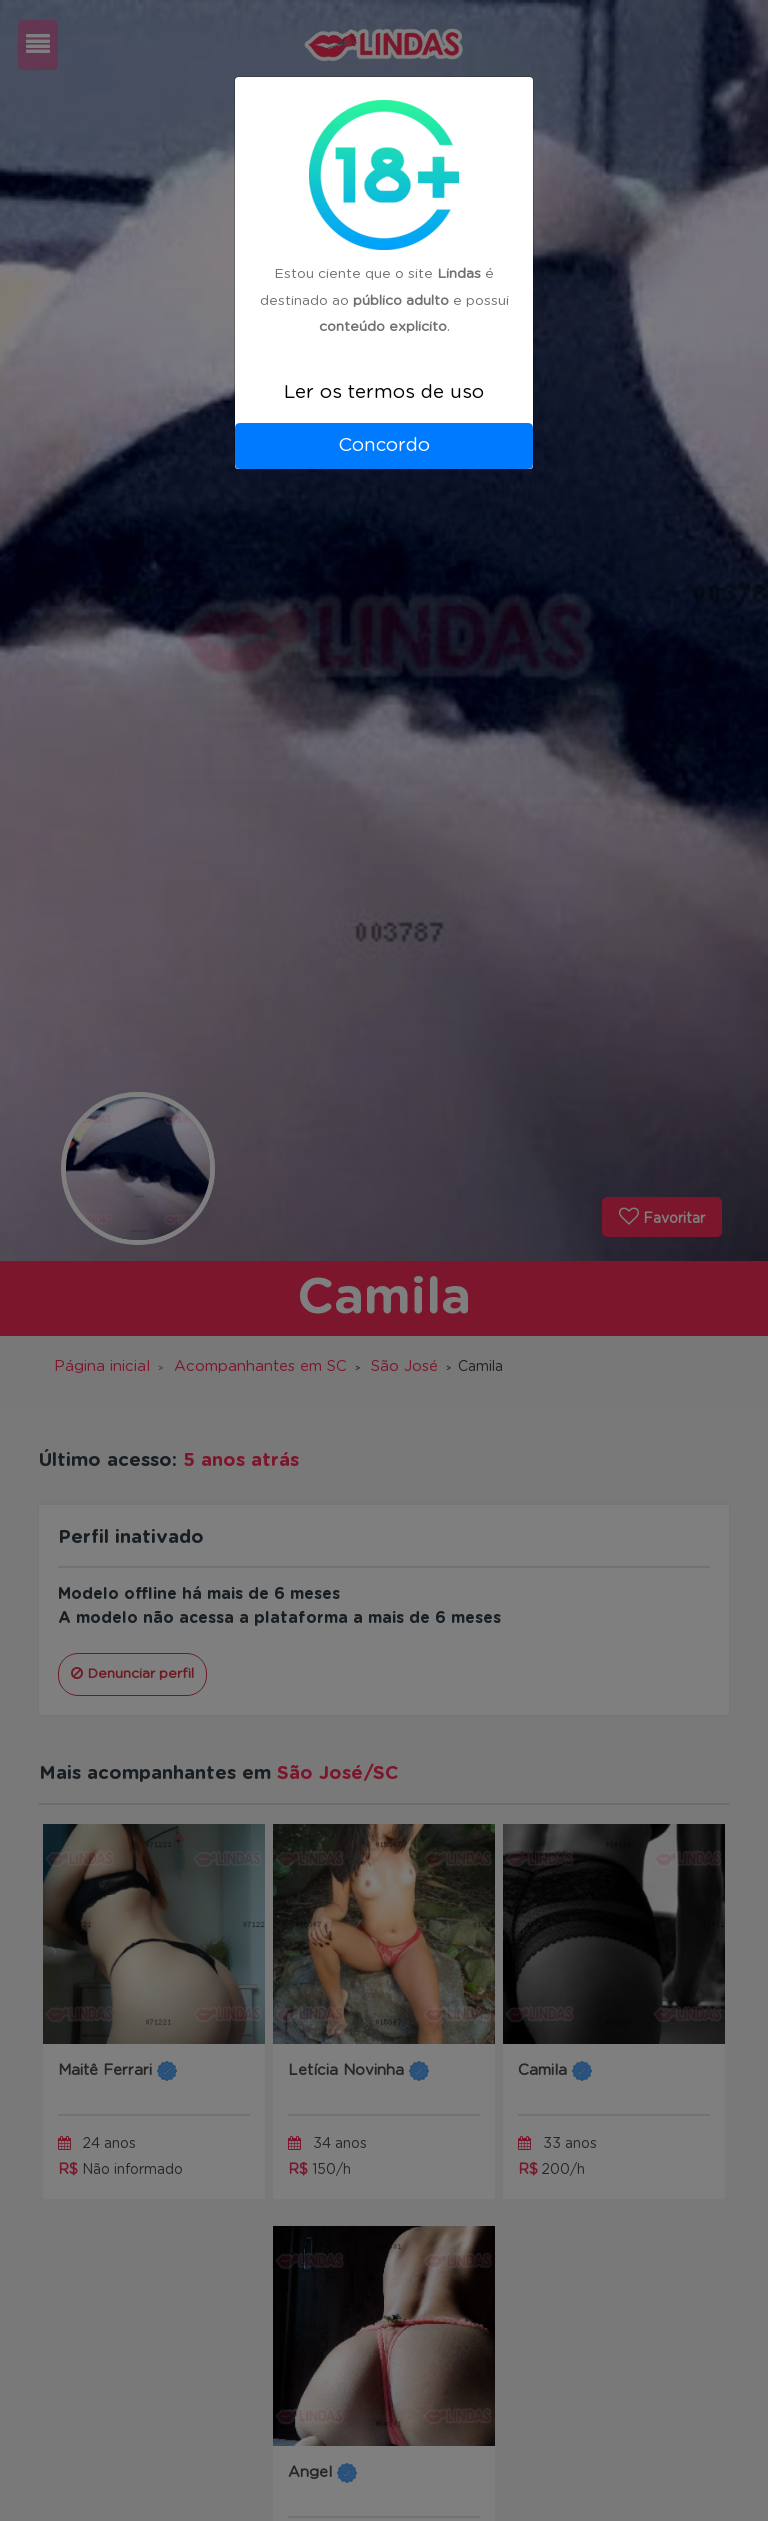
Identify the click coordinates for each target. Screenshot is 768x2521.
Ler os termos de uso (384, 392)
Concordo (384, 445)
